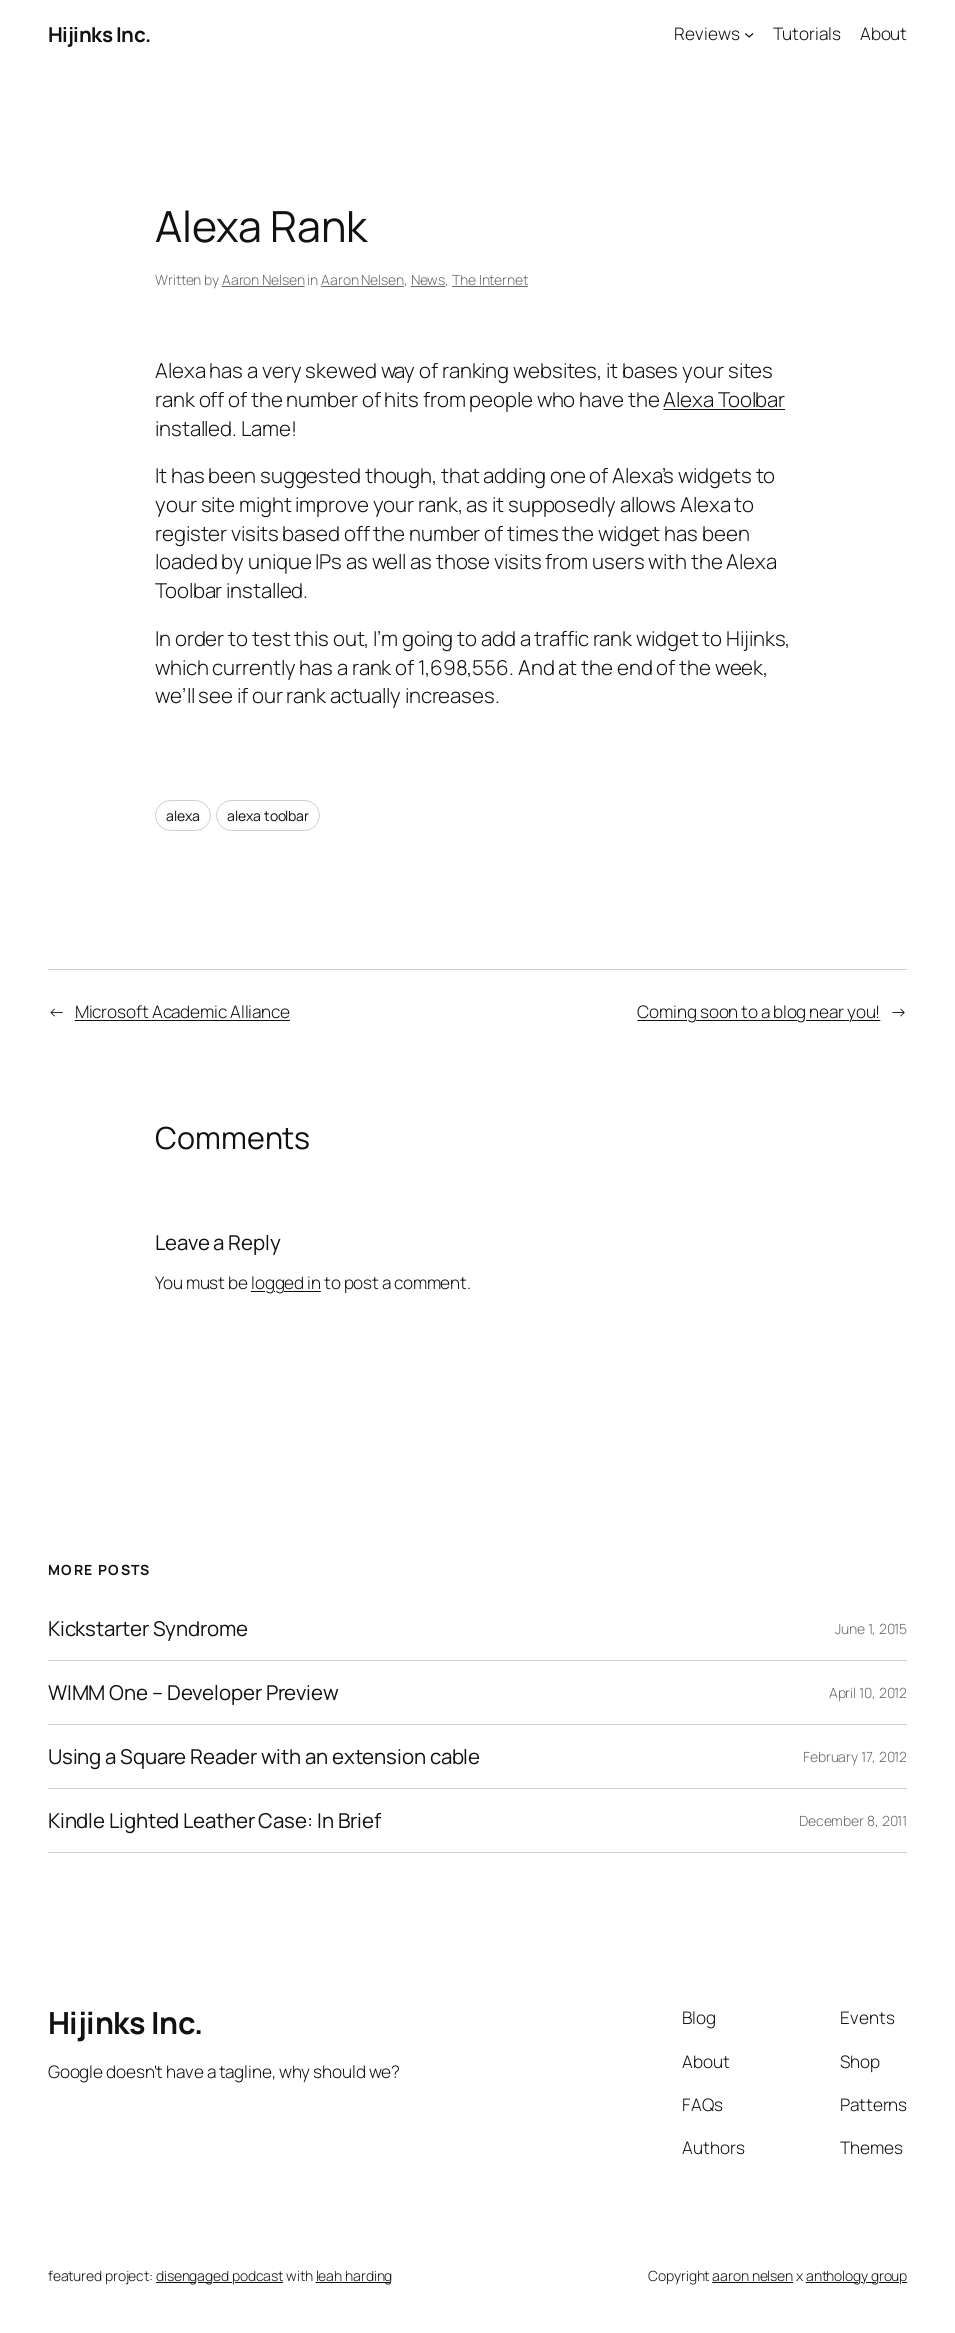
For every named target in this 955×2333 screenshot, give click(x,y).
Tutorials (806, 33)
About (884, 33)
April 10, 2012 (868, 1692)
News (428, 279)
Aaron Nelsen (263, 279)
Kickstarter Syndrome (148, 1628)
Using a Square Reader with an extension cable (264, 1756)
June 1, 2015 (871, 1628)
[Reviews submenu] (749, 34)
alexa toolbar (268, 815)
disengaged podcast (219, 2275)
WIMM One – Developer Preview (193, 1692)
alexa (183, 815)
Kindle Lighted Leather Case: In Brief (214, 1820)
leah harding (354, 2275)
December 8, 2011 (853, 1820)
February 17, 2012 (855, 1756)
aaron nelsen (752, 2275)
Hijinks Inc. (99, 34)
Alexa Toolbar (724, 399)
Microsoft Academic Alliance (182, 1011)
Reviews (706, 33)
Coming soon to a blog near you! (758, 1011)
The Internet (490, 279)
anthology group (857, 2275)
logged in (286, 1282)
